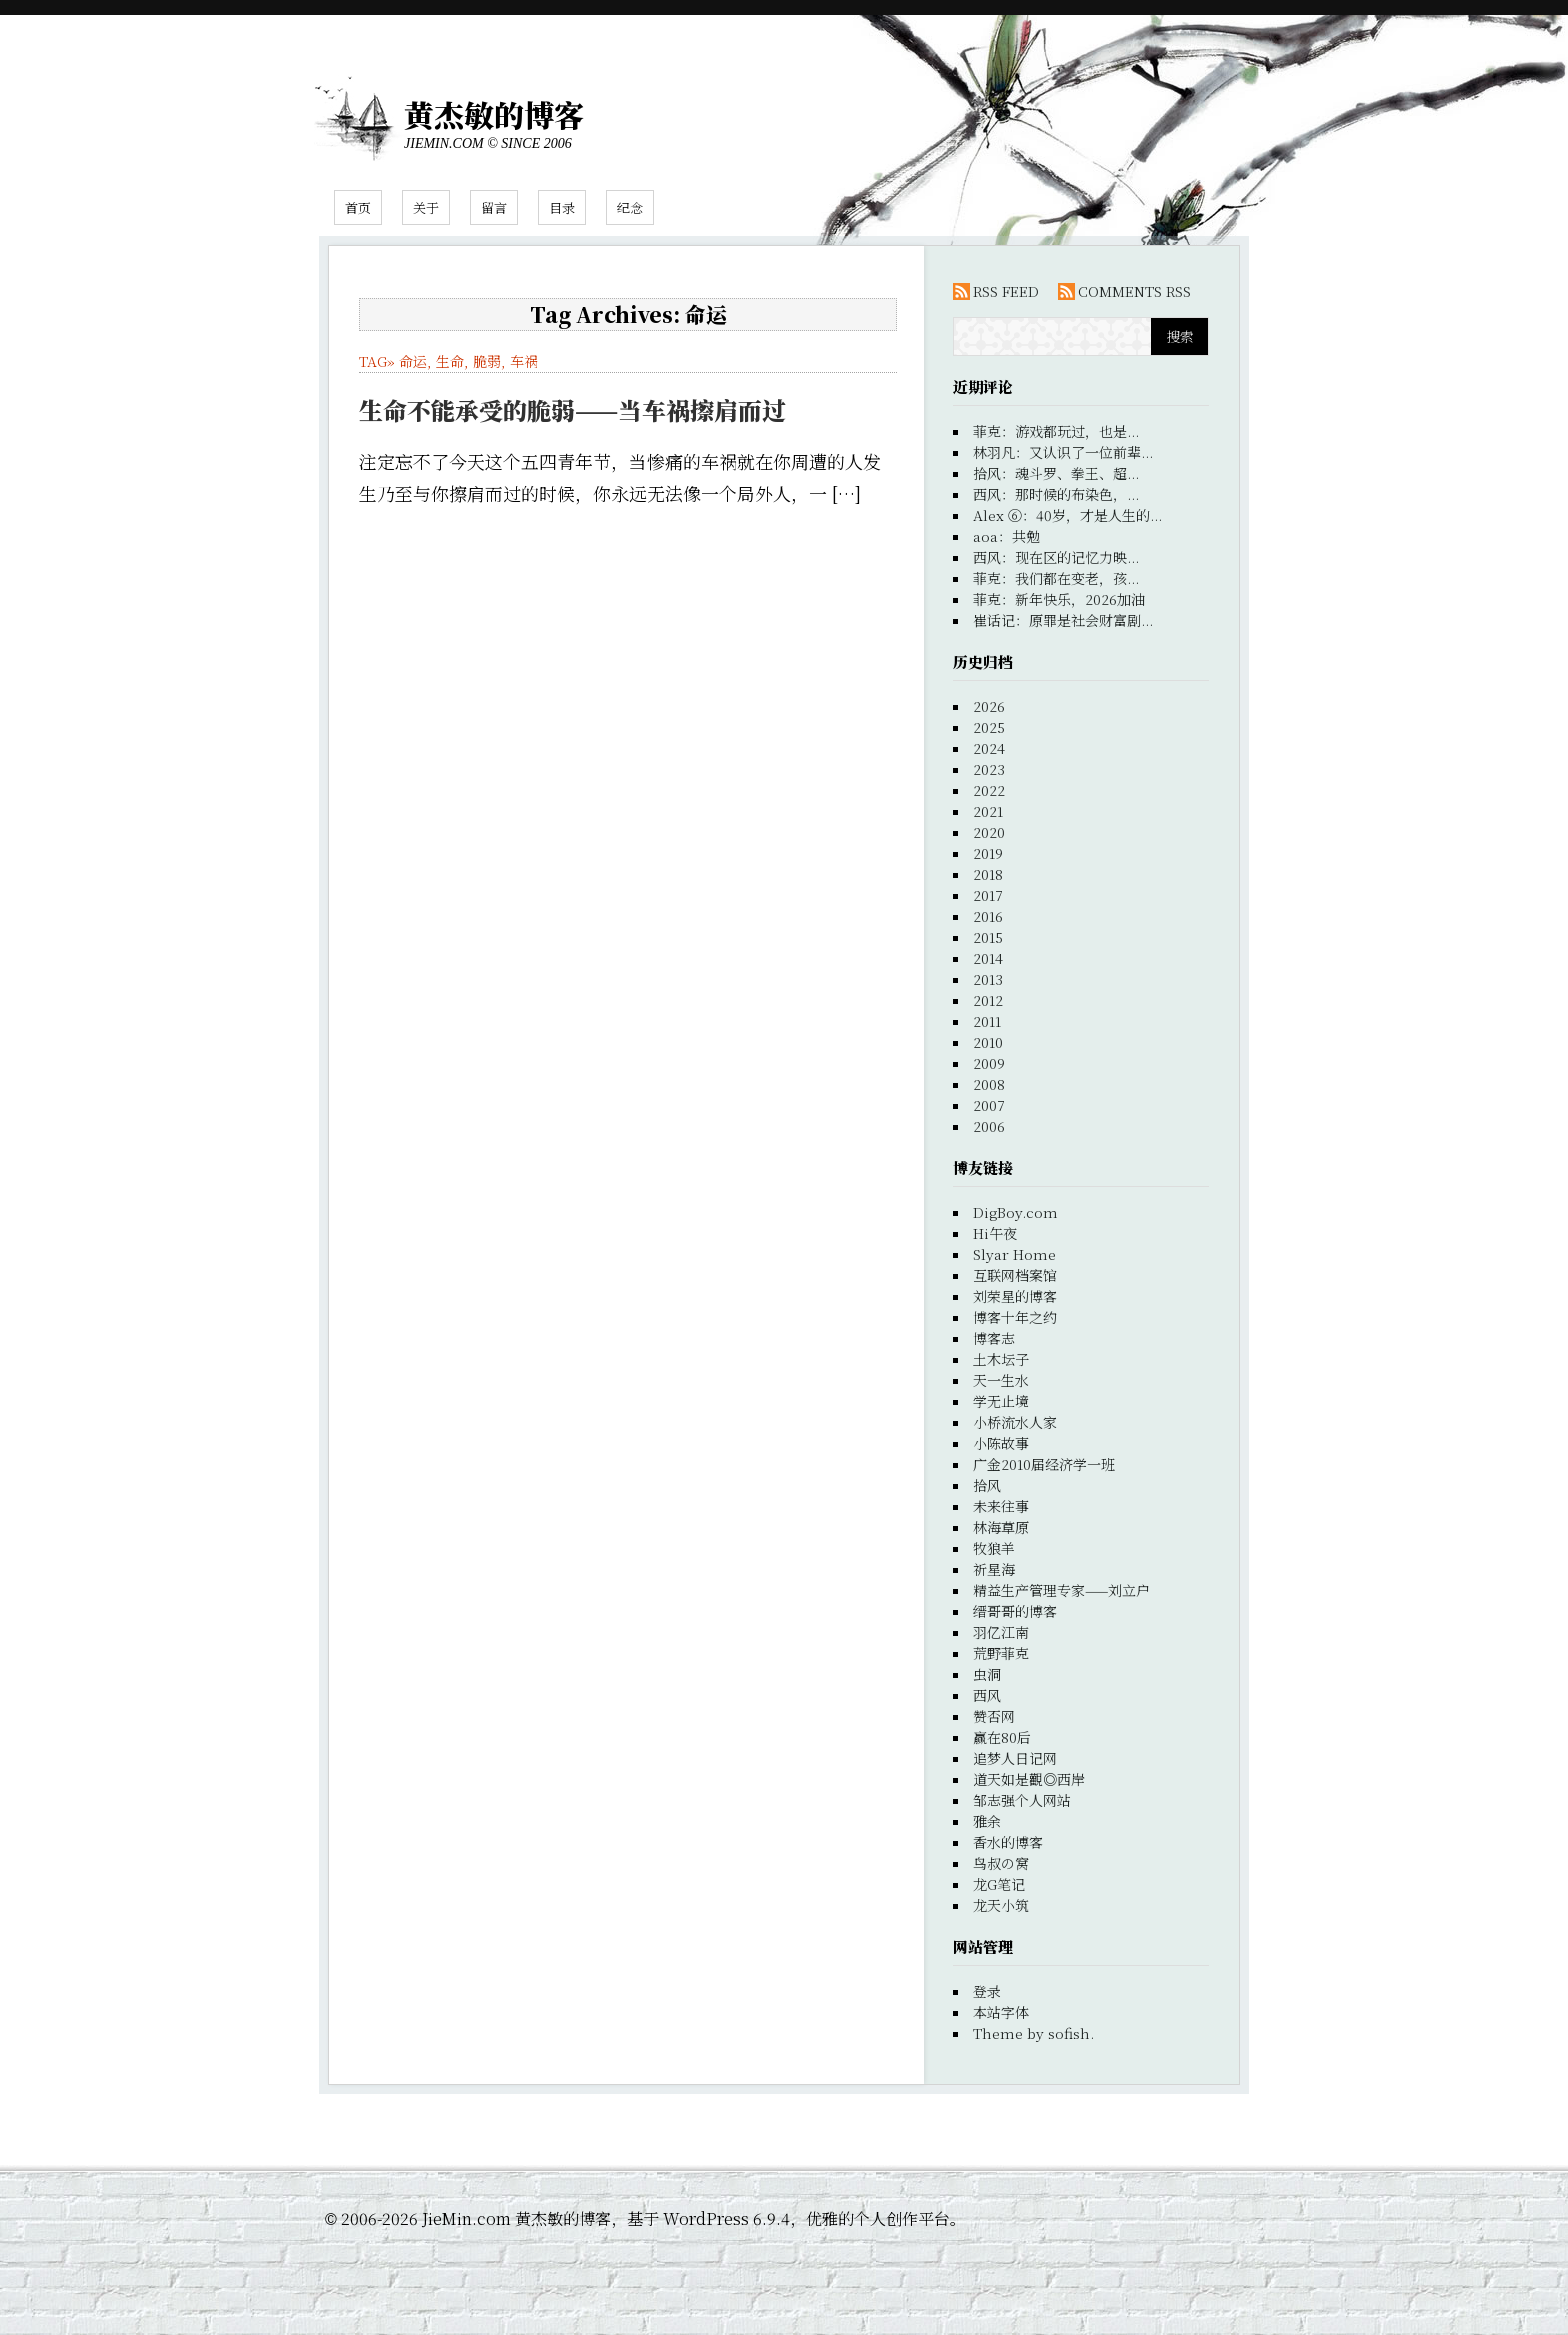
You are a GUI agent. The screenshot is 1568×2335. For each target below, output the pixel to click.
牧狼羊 (994, 1548)
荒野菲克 (1001, 1653)
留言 (494, 207)
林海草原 (1001, 1527)
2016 (988, 916)
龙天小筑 (1001, 1905)
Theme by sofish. (1033, 2033)
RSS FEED (1006, 291)
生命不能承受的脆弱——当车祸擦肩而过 (572, 409)
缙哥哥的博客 (1015, 1611)
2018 (988, 874)
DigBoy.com (1015, 1212)
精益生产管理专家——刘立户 (1061, 1590)
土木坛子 (1001, 1359)
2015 (988, 937)
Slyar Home (1014, 1254)
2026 (989, 706)
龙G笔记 (999, 1884)
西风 (987, 1695)
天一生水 (1001, 1380)
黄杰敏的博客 (494, 114)
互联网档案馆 (1015, 1275)
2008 (989, 1084)
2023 (989, 769)
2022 (989, 790)
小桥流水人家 (1015, 1422)
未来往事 (1001, 1506)
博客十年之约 (1015, 1317)
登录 (987, 1991)
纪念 (630, 207)
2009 (989, 1063)
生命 (450, 361)
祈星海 (994, 1569)
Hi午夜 (995, 1233)
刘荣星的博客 (1015, 1296)
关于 (426, 207)
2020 (989, 832)
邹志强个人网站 (1022, 1800)
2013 (988, 979)
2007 (989, 1105)
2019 (988, 853)
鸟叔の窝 (1001, 1863)
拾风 (987, 1485)
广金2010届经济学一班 (1044, 1464)
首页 (358, 207)
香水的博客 (1008, 1842)
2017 (988, 895)
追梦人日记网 (1015, 1758)
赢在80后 (1002, 1737)
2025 (989, 727)
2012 (988, 1000)
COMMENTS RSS (1134, 291)
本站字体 (1001, 2012)
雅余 (987, 1821)
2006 (989, 1126)
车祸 (524, 361)
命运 (413, 361)
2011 (987, 1021)
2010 (988, 1042)
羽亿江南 (1001, 1632)
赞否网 (994, 1716)
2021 (988, 811)
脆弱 (487, 361)
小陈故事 (1001, 1443)
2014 (988, 958)
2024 (989, 748)
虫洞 (987, 1674)
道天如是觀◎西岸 (1029, 1779)
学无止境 (1001, 1401)
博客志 (994, 1338)
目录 (562, 207)
